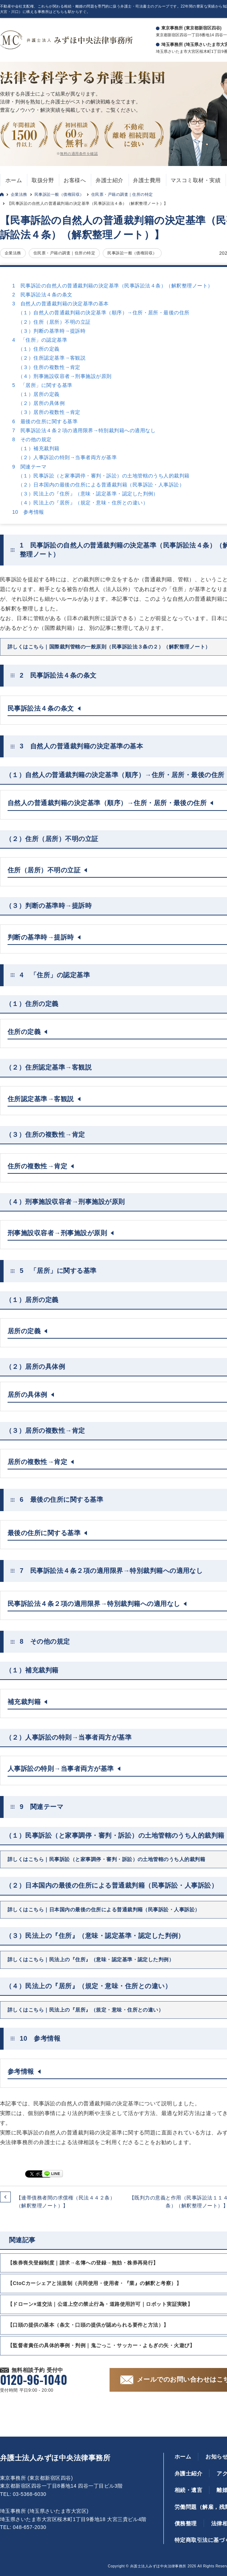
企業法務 (19, 194)
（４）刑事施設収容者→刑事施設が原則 (65, 376)
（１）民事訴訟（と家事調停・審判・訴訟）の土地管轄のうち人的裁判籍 (104, 476)
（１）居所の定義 (39, 394)
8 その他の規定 (32, 439)
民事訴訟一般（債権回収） (59, 194)
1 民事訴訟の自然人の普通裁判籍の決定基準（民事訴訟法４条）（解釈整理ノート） (112, 285)
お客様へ (75, 180)
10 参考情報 (28, 512)
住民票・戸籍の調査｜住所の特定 (122, 194)
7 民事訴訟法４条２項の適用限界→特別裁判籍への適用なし (84, 430)
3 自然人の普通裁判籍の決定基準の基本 (60, 303)
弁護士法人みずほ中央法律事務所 (55, 2458)
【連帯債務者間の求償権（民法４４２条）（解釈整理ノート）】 (65, 2201)
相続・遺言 (188, 2490)
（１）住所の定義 (39, 349)
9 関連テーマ (29, 467)
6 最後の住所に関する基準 (45, 421)
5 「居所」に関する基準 (42, 385)
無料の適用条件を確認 (79, 154)
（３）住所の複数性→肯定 (49, 367)
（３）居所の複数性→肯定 (49, 412)
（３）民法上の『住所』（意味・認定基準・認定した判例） (88, 494)
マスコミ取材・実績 (196, 180)
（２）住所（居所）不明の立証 (54, 322)
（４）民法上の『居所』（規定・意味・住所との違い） (83, 502)
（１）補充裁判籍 (39, 448)
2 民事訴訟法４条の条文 (42, 294)
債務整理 (186, 2523)
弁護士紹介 (109, 180)
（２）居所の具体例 (41, 403)
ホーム (13, 180)
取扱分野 (43, 180)
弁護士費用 (147, 180)
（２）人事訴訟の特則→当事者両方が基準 (67, 457)
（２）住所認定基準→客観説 (51, 358)
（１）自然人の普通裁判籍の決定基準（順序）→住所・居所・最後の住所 (104, 312)
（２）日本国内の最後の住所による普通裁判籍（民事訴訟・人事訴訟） (101, 485)
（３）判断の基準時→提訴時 (51, 331)
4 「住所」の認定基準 (39, 340)
